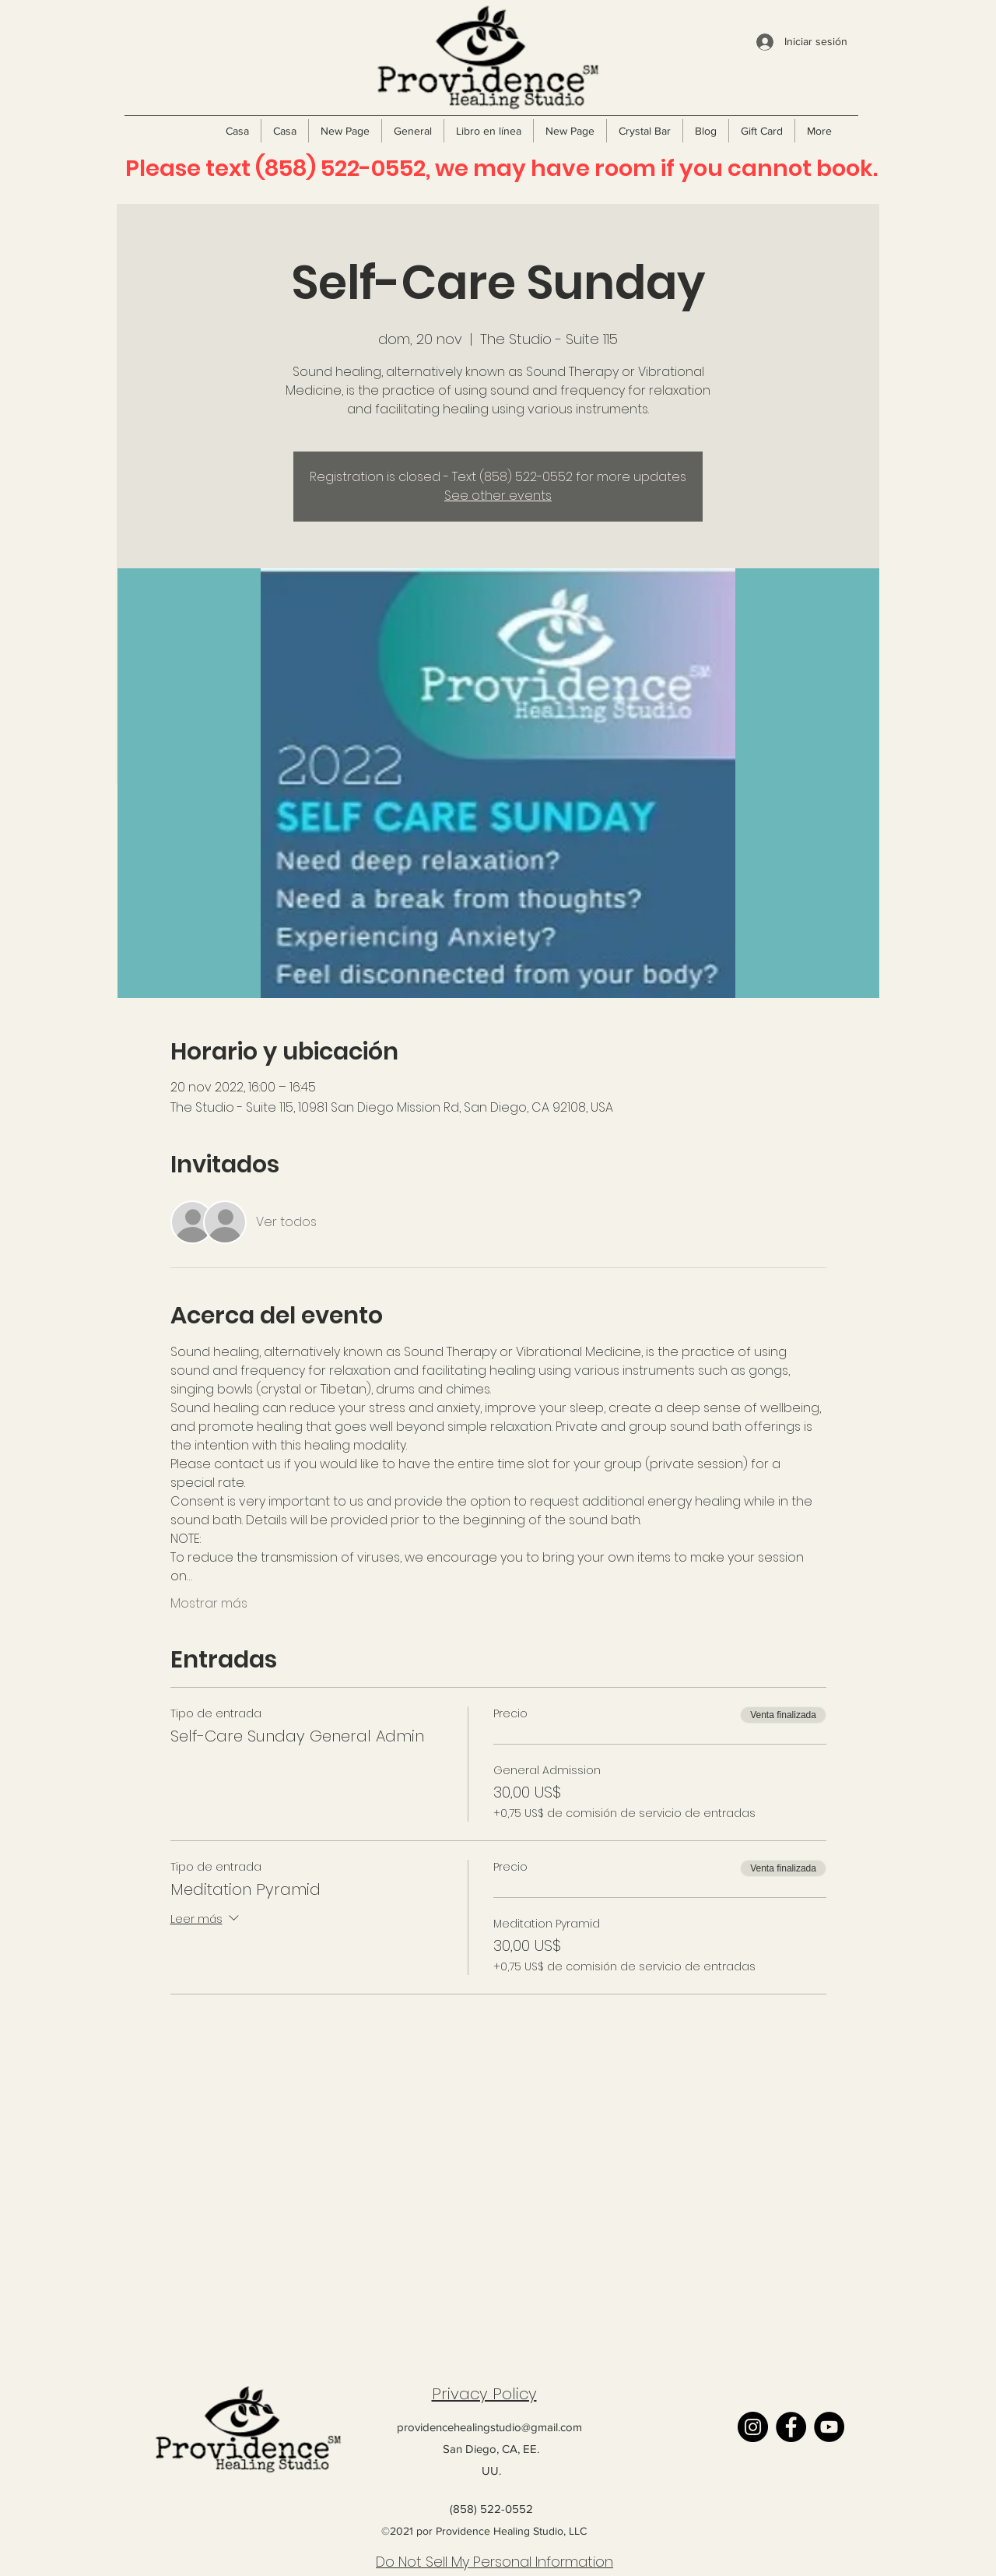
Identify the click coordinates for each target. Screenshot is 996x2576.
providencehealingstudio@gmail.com (489, 2427)
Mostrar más (208, 1603)
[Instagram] (753, 2427)
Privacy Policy (484, 2394)
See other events (498, 495)
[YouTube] (829, 2427)
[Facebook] (791, 2427)
